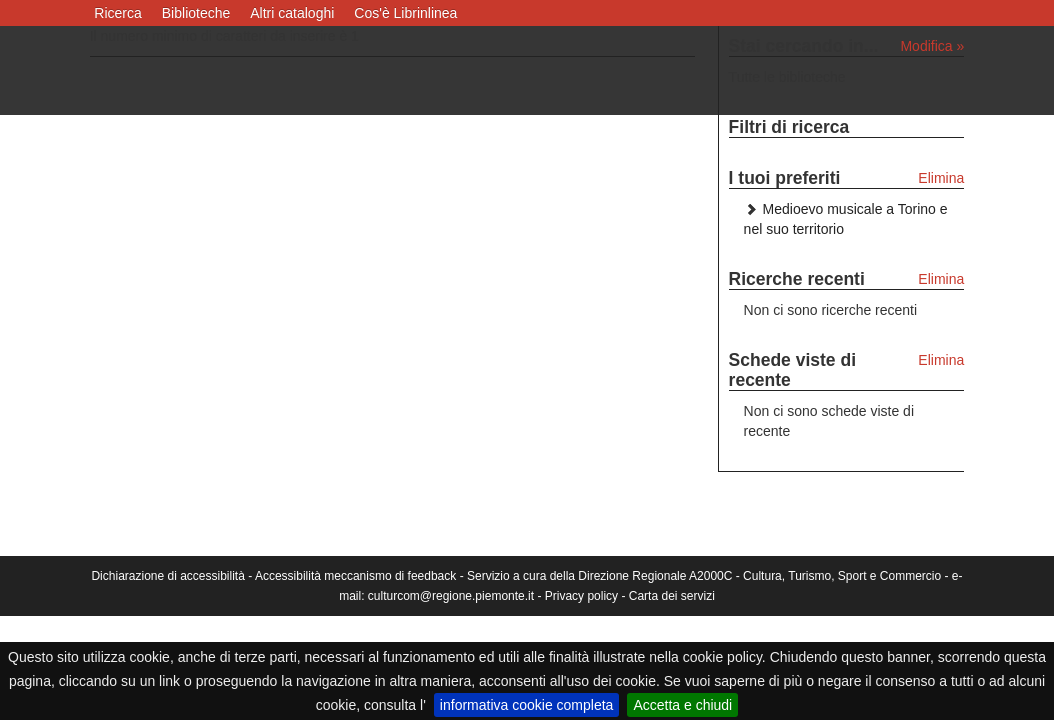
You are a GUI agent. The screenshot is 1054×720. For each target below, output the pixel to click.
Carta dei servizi (672, 596)
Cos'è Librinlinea (405, 13)
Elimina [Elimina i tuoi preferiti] (941, 178)
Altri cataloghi (292, 13)
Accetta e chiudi (682, 705)
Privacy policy (581, 596)
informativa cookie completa (527, 705)
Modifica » (932, 46)
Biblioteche (196, 13)
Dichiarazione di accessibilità (167, 576)
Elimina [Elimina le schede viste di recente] (941, 360)
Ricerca (117, 13)
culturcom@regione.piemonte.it (451, 596)
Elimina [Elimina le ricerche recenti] (941, 279)
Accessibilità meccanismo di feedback (355, 576)
